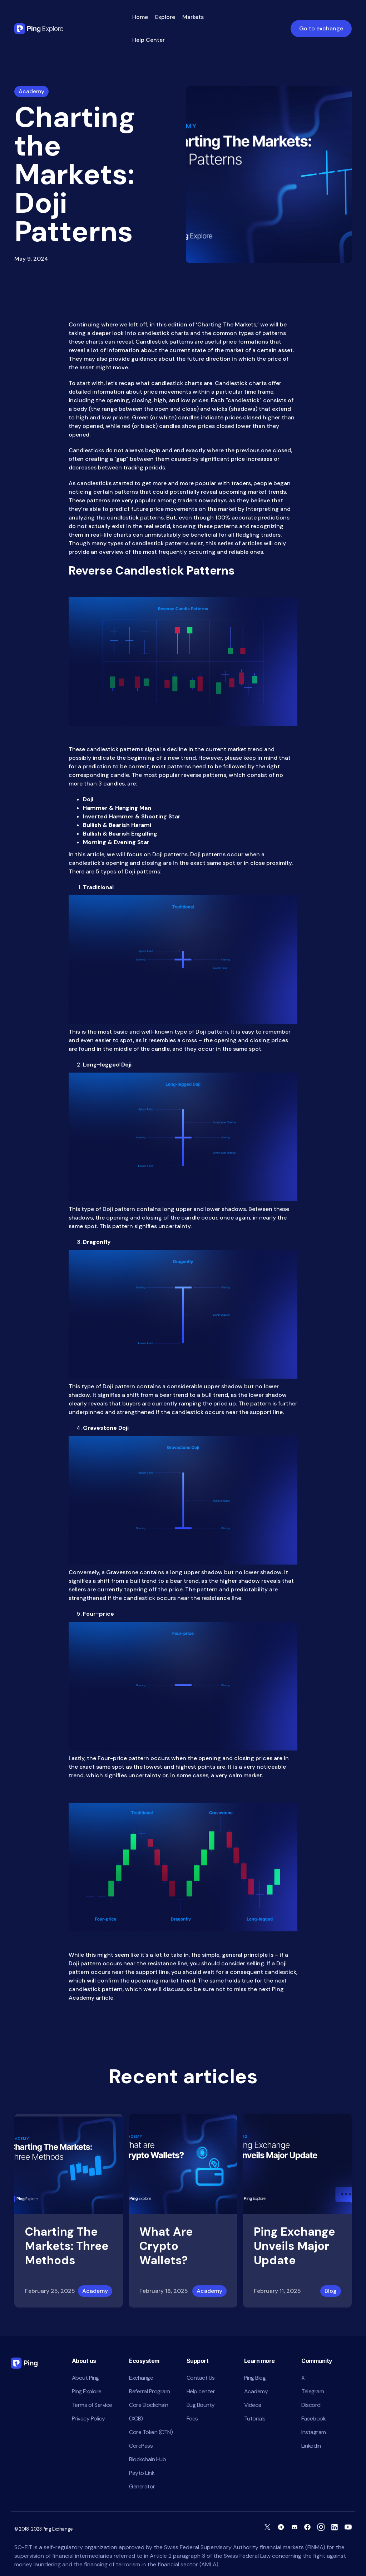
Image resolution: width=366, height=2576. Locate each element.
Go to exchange (321, 28)
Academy (95, 2291)
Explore (165, 17)
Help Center (148, 40)
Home (140, 17)
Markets (193, 17)
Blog (331, 2291)
